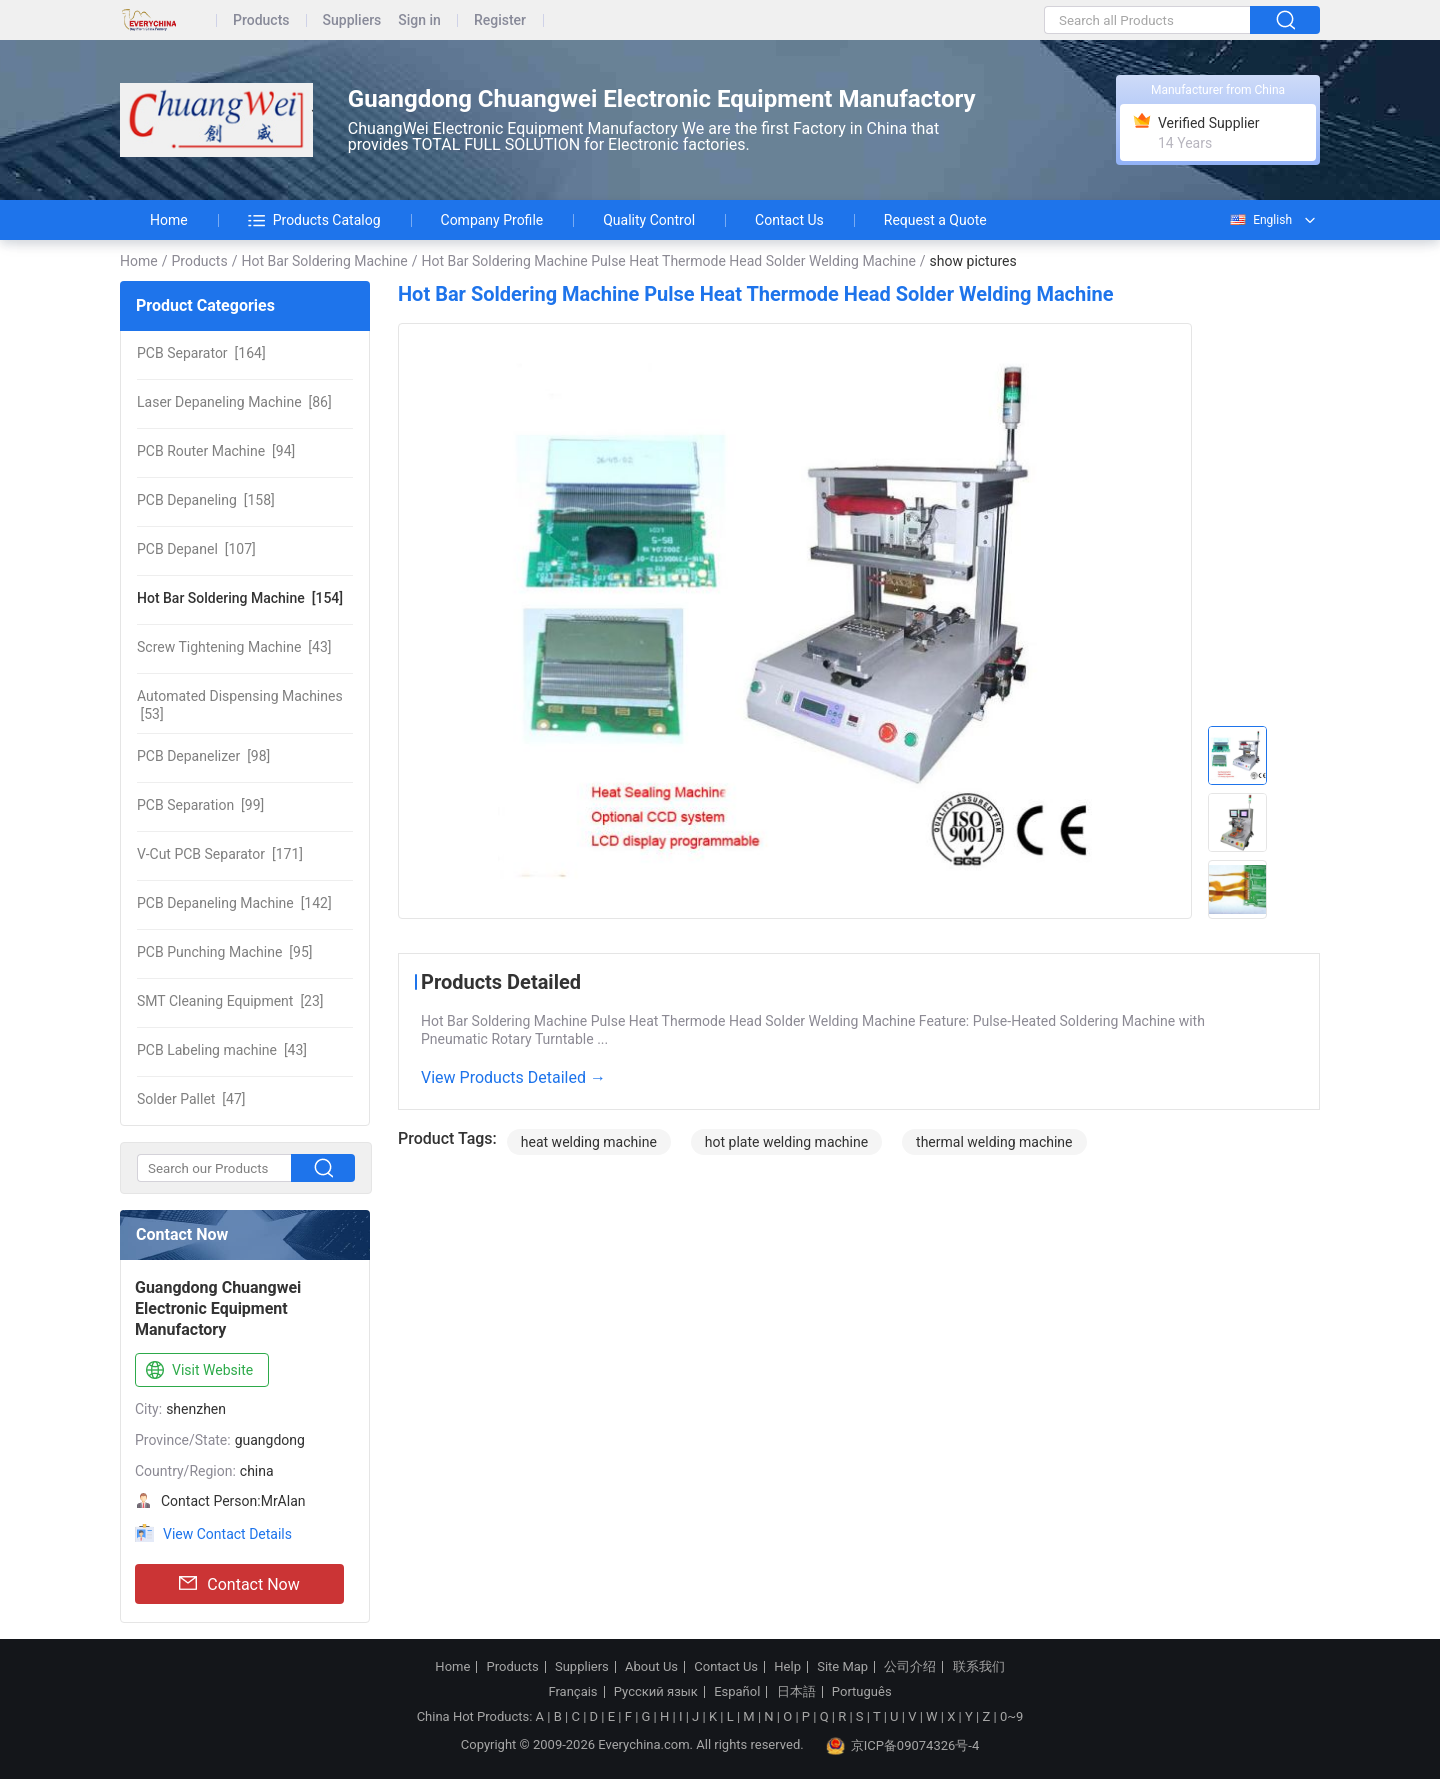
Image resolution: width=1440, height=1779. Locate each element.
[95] (224, 952)
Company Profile (492, 220)
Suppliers (352, 20)
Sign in (419, 20)
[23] (230, 1001)
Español (737, 1692)
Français (572, 1692)
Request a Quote (935, 220)
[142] (234, 903)
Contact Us (789, 220)
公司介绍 (910, 1667)
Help (787, 1667)
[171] (220, 854)
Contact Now (239, 1584)
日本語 (796, 1692)
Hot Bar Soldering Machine (324, 261)
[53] (240, 705)
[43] (234, 647)
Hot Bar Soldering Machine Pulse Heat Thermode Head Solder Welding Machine (668, 261)
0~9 (1011, 1716)
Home (169, 220)
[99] (200, 805)
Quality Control (649, 220)
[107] (196, 549)
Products (261, 20)
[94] (216, 451)
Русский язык (656, 1692)
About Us (651, 1667)
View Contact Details (227, 1534)
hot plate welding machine (786, 1142)
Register (500, 20)
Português (862, 1692)
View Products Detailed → (513, 1077)
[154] (240, 598)
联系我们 (979, 1667)
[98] (203, 756)
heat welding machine (589, 1142)
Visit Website (197, 1371)
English (1260, 220)
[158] (206, 500)
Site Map (842, 1667)
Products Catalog (314, 220)
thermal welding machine (994, 1142)
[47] (191, 1099)
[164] (201, 353)
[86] (234, 402)
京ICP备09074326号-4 (903, 1746)
